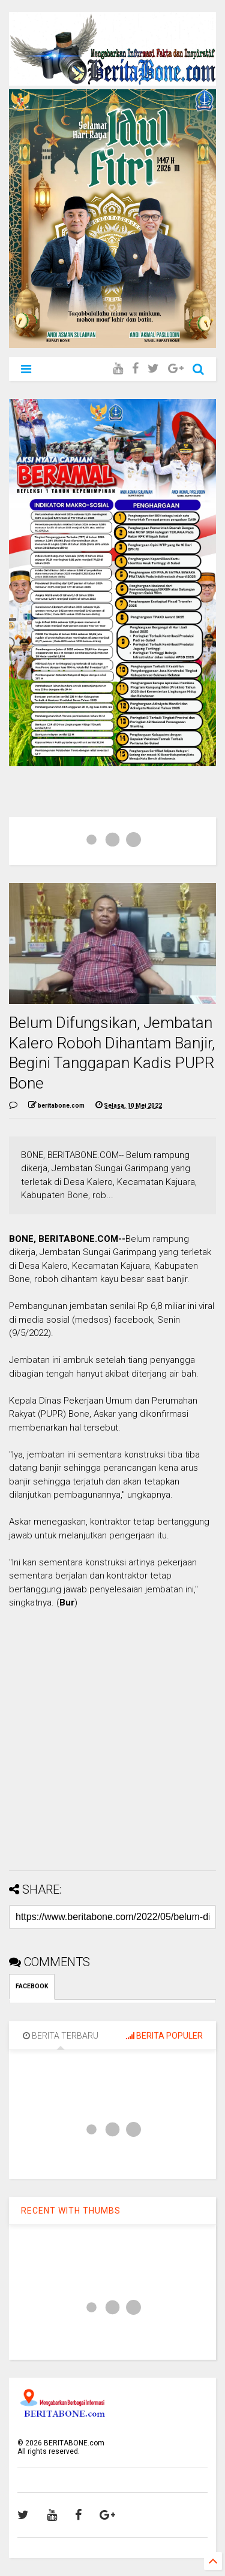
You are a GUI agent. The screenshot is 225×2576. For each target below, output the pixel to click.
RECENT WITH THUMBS (71, 2210)
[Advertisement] (112, 1749)
